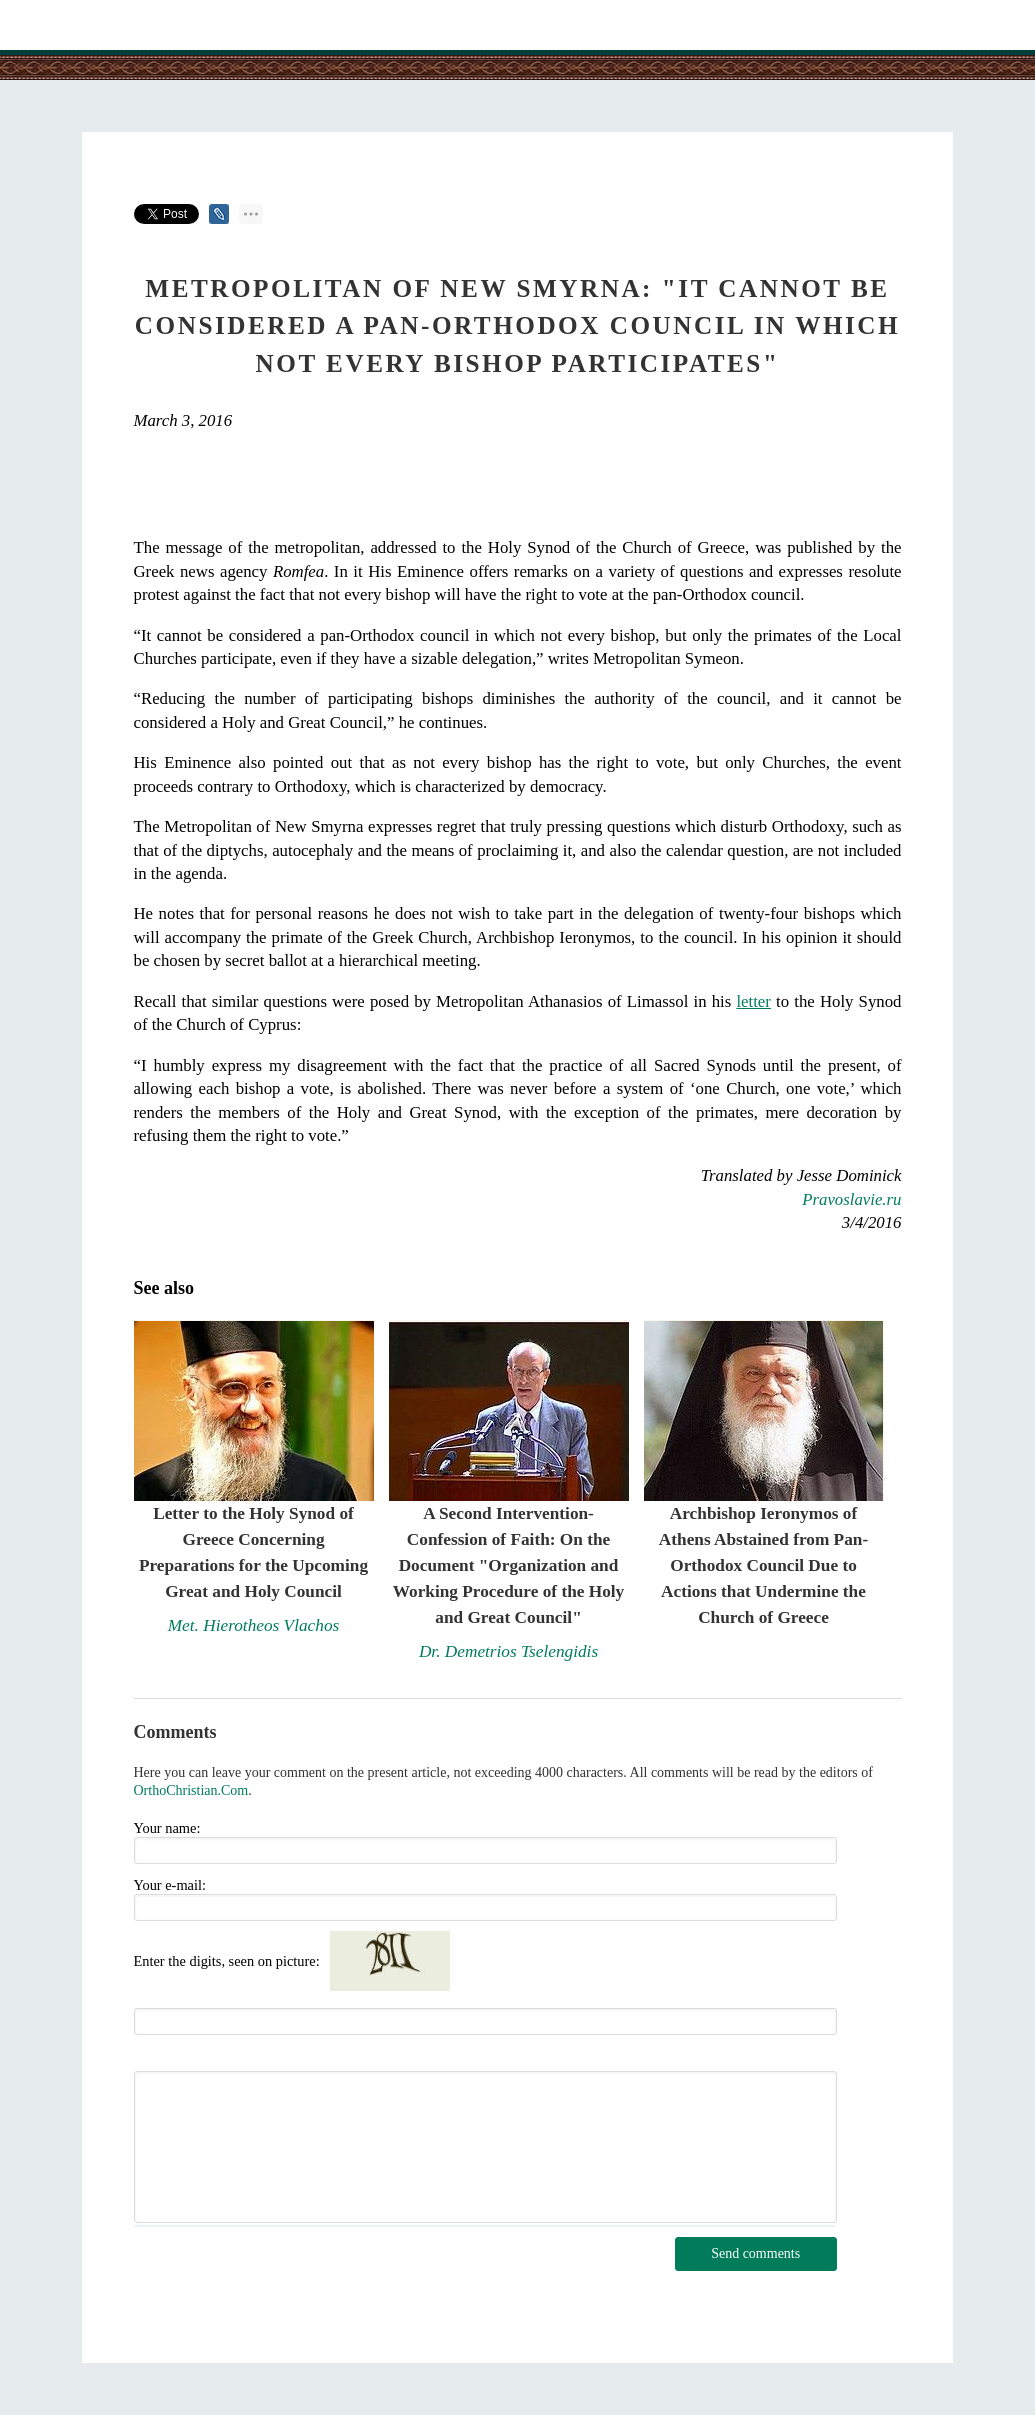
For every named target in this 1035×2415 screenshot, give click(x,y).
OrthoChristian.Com (191, 1790)
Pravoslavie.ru (851, 1199)
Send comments (755, 2253)
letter (753, 1001)
